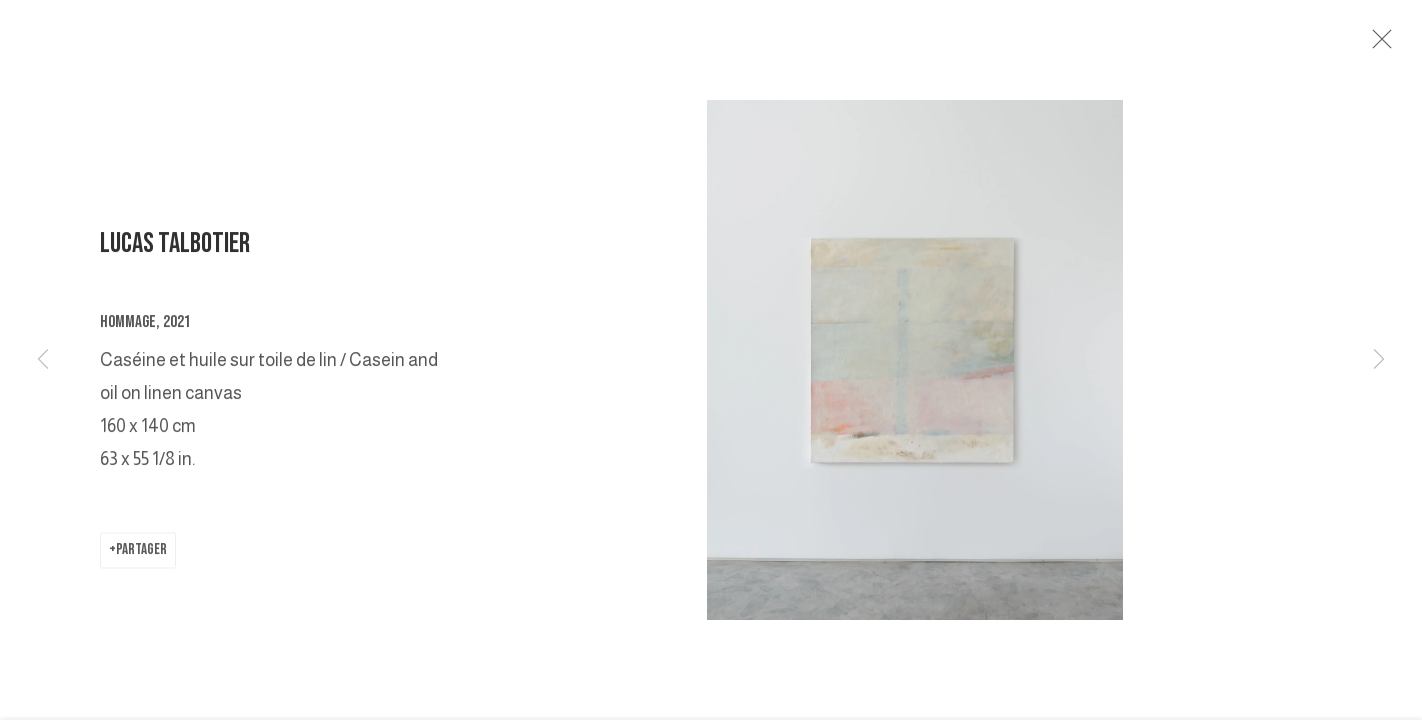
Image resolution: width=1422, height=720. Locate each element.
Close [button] (1382, 45)
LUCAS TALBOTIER (175, 249)
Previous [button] (43, 360)
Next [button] (1379, 360)
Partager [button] (141, 555)
